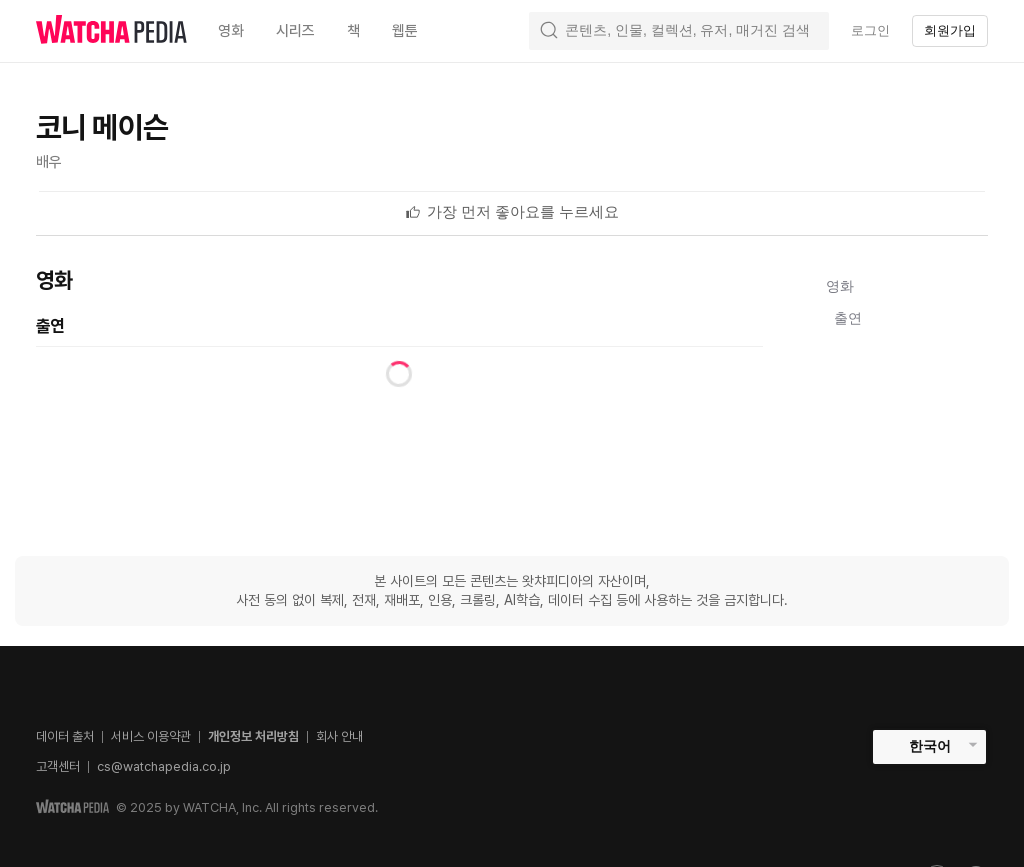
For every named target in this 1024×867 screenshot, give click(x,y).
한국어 (930, 746)
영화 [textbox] (231, 31)
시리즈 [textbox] (295, 31)
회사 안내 (339, 736)
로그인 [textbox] (870, 30)
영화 (840, 286)
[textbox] (523, 212)
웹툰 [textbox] (405, 31)
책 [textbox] (353, 31)
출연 (848, 318)
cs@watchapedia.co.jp (164, 766)
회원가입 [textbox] (950, 30)
